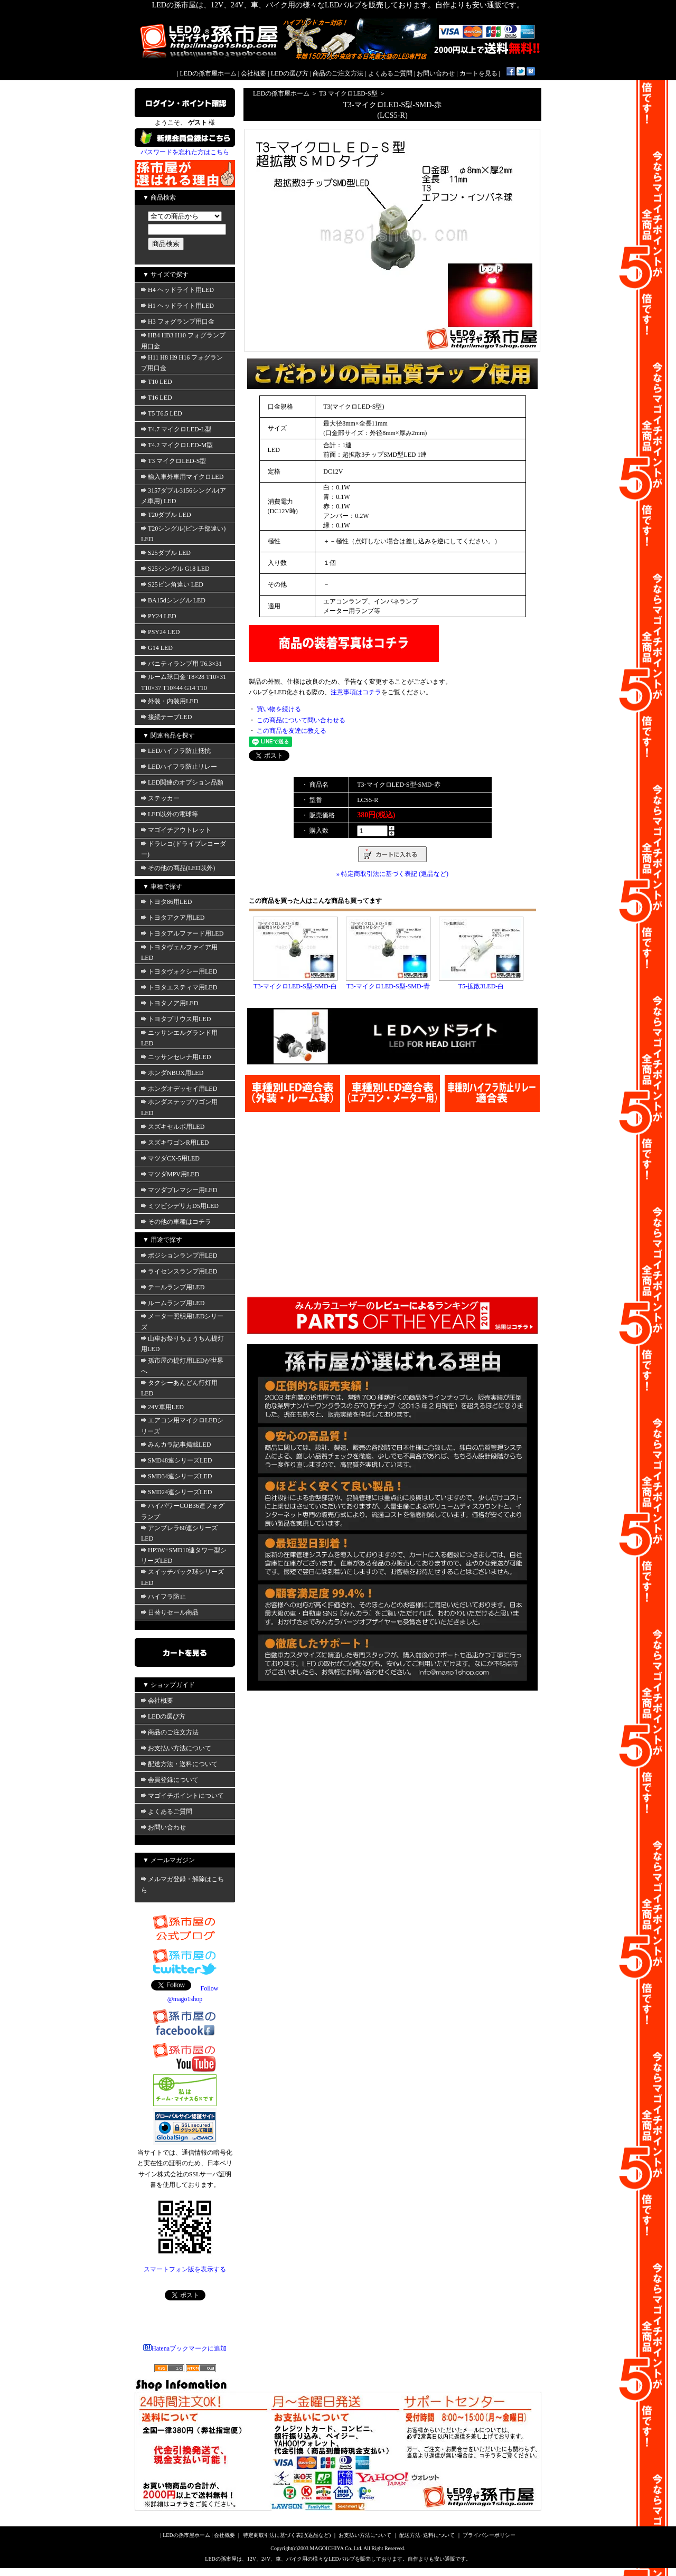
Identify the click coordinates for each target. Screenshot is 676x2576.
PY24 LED (158, 616)
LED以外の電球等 (169, 814)
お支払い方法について (176, 1748)
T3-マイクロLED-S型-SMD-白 (294, 986)
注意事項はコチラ (356, 692)
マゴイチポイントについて (182, 1795)
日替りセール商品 (170, 1612)
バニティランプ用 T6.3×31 (181, 663)
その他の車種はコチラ (176, 1221)
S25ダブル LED (166, 552)
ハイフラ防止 (163, 1596)
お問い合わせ (436, 73)
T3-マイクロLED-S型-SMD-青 (387, 986)
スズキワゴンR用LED (175, 1142)
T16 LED (156, 397)
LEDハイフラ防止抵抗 (176, 750)
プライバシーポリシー (489, 2535)
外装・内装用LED (169, 701)
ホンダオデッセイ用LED (179, 1088)
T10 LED (156, 381)
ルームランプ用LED (172, 1303)
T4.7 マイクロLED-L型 (176, 429)
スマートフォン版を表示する (185, 2269)
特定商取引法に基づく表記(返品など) (287, 2535)
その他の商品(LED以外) (178, 868)
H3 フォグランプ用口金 (177, 321)
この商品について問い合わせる (301, 720)
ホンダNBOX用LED (172, 1073)
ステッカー (160, 798)
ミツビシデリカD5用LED (180, 1206)
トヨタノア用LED (169, 1003)
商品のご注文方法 (338, 73)
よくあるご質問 (390, 73)
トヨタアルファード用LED (182, 933)
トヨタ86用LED (166, 901)
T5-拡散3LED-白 (481, 986)
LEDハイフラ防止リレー (179, 766)
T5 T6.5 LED (161, 413)
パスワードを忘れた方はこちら (184, 152)
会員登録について (170, 1780)
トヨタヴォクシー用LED (179, 971)
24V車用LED (162, 1407)
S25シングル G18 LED (175, 568)
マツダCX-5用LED (170, 1158)
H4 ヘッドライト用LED (177, 290)
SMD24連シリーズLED (176, 1492)
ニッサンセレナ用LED (176, 1057)
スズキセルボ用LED (172, 1126)
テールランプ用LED (172, 1287)
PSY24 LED (160, 632)
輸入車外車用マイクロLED (182, 476)
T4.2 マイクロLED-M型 (177, 445)
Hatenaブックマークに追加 (185, 2348)
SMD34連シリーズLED (176, 1476)
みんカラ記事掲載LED (176, 1444)
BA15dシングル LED (173, 600)
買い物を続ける (279, 709)
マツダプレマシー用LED (179, 1190)
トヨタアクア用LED (172, 917)
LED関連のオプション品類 (182, 782)
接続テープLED (166, 717)
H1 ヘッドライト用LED (177, 305)
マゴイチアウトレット (176, 830)
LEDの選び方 (289, 73)
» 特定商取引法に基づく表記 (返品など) (392, 873)
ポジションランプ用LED (179, 1255)
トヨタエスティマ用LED (179, 987)
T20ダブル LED (166, 514)
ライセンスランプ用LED (179, 1271)
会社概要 (253, 73)
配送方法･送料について (427, 2535)
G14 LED (157, 648)
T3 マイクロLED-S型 (173, 461)
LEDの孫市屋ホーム (208, 73)
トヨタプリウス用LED (176, 1019)
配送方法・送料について (179, 1764)
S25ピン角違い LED (172, 584)
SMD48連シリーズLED (176, 1460)
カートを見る (478, 73)
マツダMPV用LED (170, 1174)
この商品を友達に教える (291, 730)
